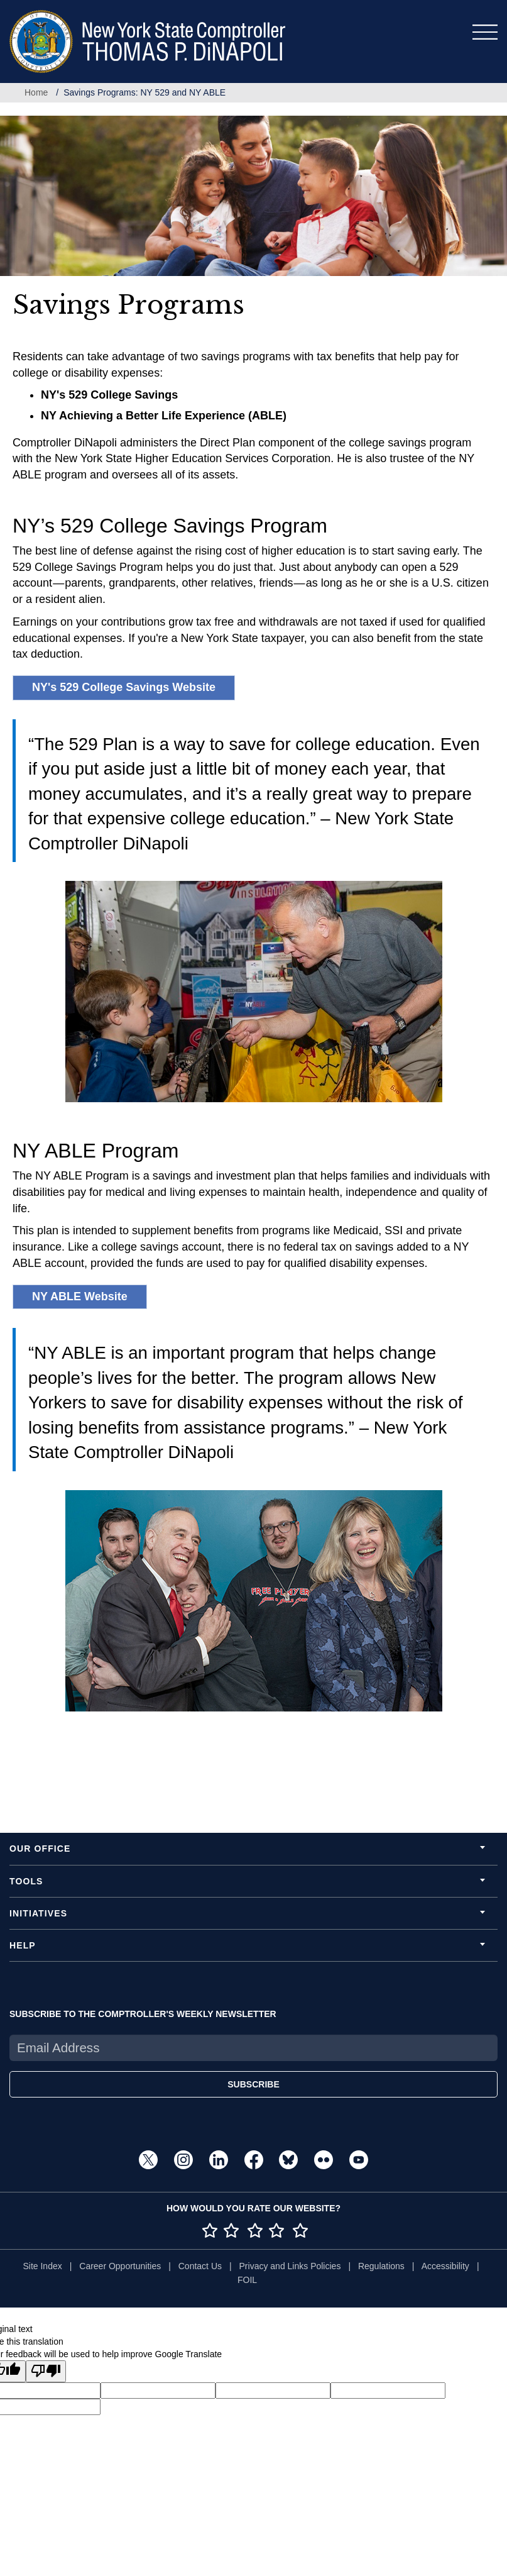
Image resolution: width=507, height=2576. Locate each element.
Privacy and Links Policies (290, 2266)
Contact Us (200, 2266)
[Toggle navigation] (485, 32)
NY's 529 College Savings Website (123, 687)
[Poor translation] (46, 2371)
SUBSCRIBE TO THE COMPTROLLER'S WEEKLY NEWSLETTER (142, 2013)
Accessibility (445, 2266)
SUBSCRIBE (253, 2084)
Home (36, 92)
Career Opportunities (120, 2266)
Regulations (381, 2266)
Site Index (42, 2266)
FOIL (247, 2280)
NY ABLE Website (80, 1296)
